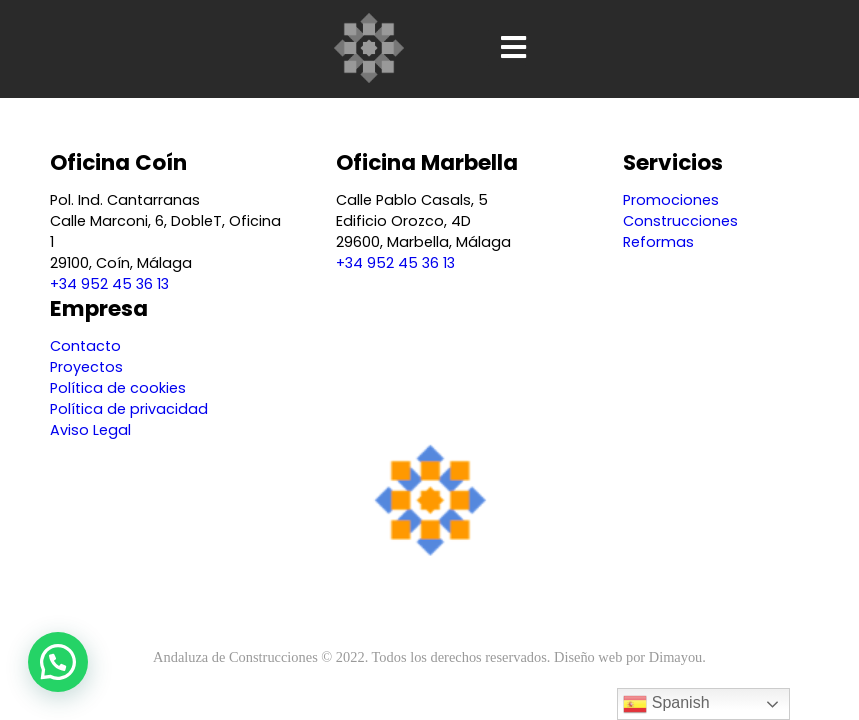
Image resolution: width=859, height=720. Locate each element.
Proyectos (86, 367)
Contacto (85, 346)
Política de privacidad (129, 409)
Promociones (671, 200)
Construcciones (680, 221)
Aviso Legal (90, 430)
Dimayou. (677, 657)
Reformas (658, 242)
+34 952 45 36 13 (109, 284)
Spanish (666, 704)
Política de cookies (118, 388)
